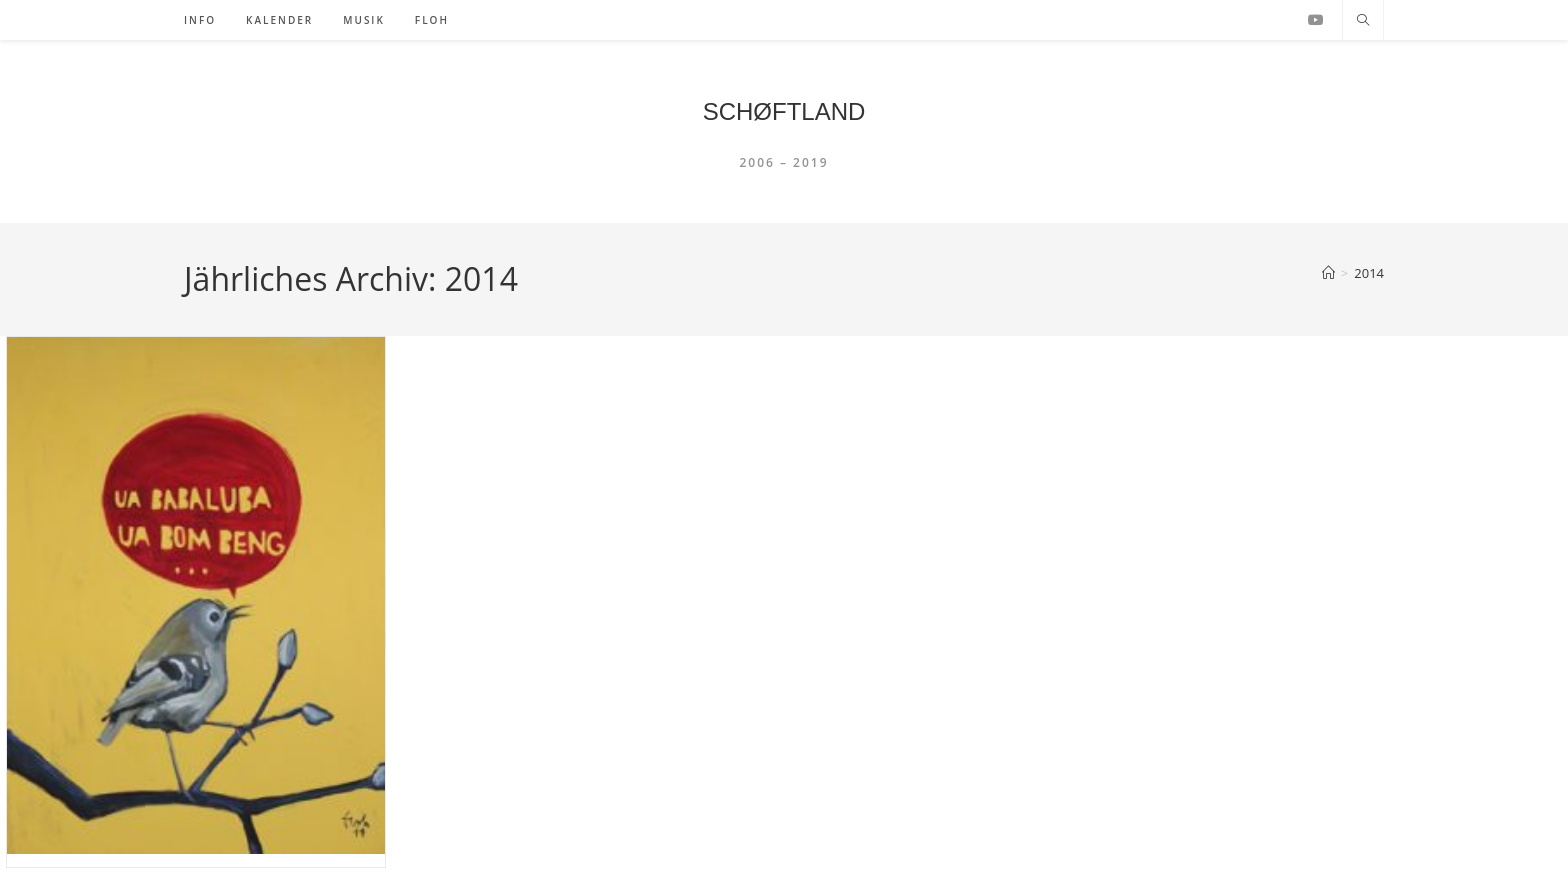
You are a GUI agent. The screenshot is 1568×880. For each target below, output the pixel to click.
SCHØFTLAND (784, 111)
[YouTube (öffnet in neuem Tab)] (1316, 20)
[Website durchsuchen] (1363, 21)
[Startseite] (1328, 273)
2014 (1369, 273)
